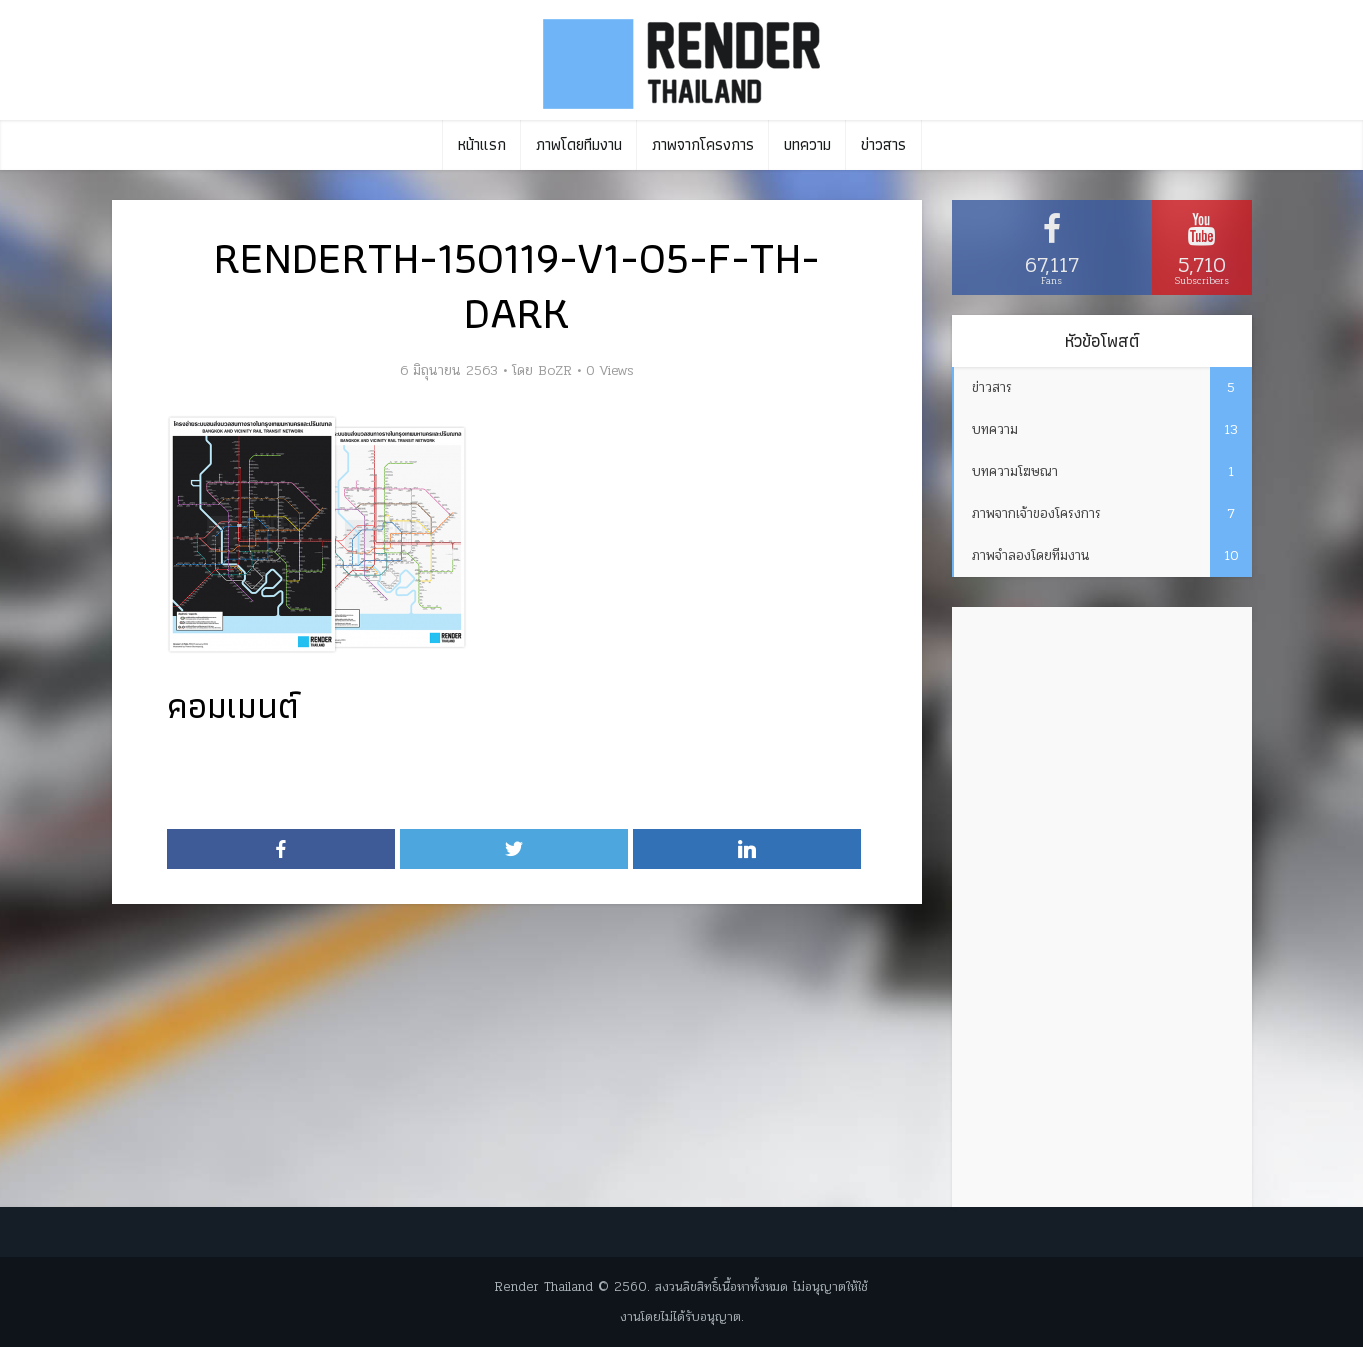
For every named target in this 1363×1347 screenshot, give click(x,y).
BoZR (555, 371)
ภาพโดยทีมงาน (579, 144)
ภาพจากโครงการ (703, 144)
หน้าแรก (482, 144)
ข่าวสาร (883, 144)
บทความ (807, 144)
